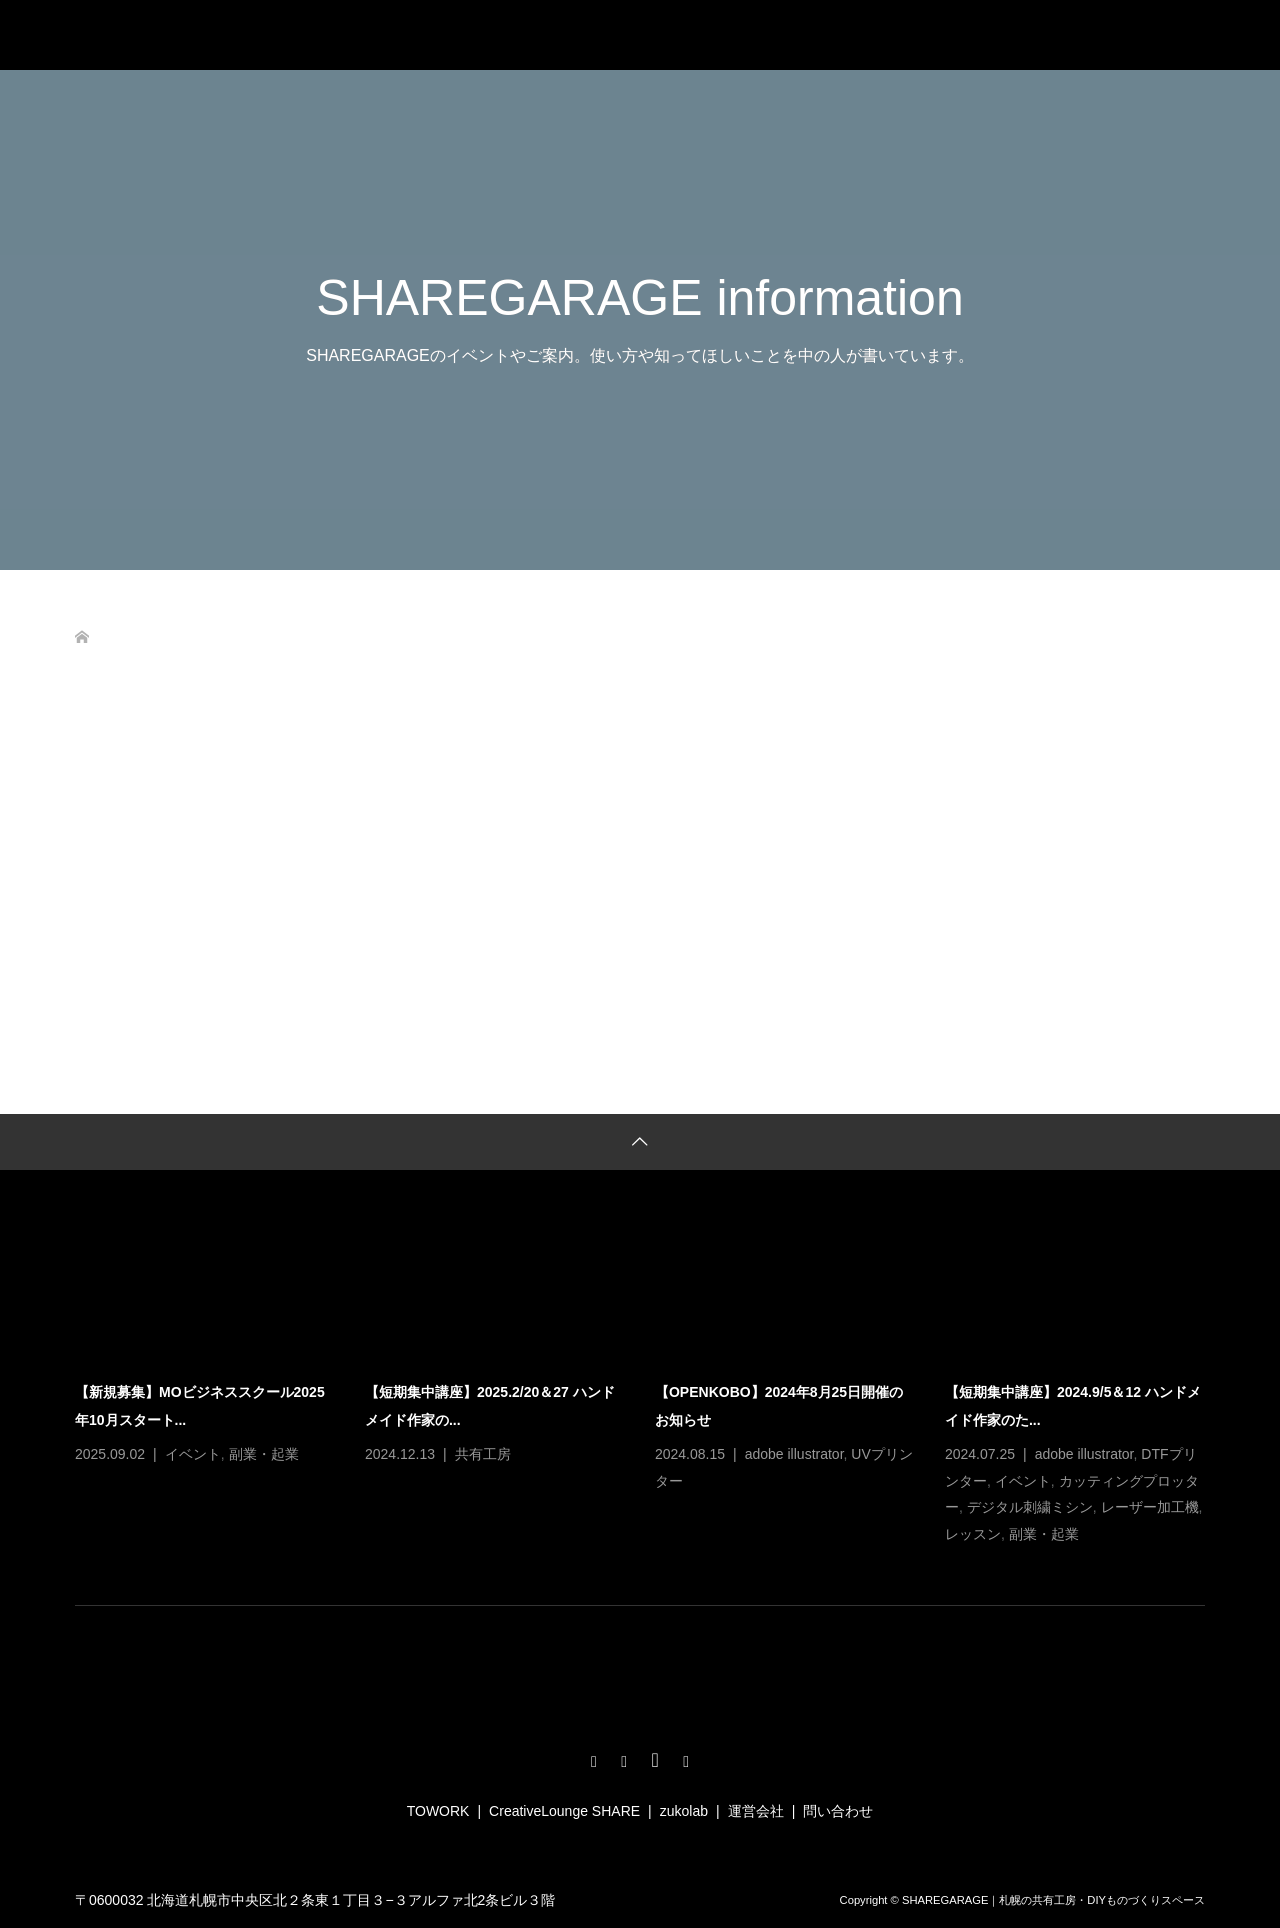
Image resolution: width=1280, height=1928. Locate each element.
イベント (193, 1454)
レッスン (973, 1534)
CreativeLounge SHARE (564, 1811)
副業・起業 (264, 1454)
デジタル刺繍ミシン (1030, 1507)
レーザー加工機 (1150, 1507)
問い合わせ (838, 1811)
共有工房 (483, 1454)
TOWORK (438, 1811)
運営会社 (756, 1811)
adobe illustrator (794, 1454)
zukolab (684, 1811)
